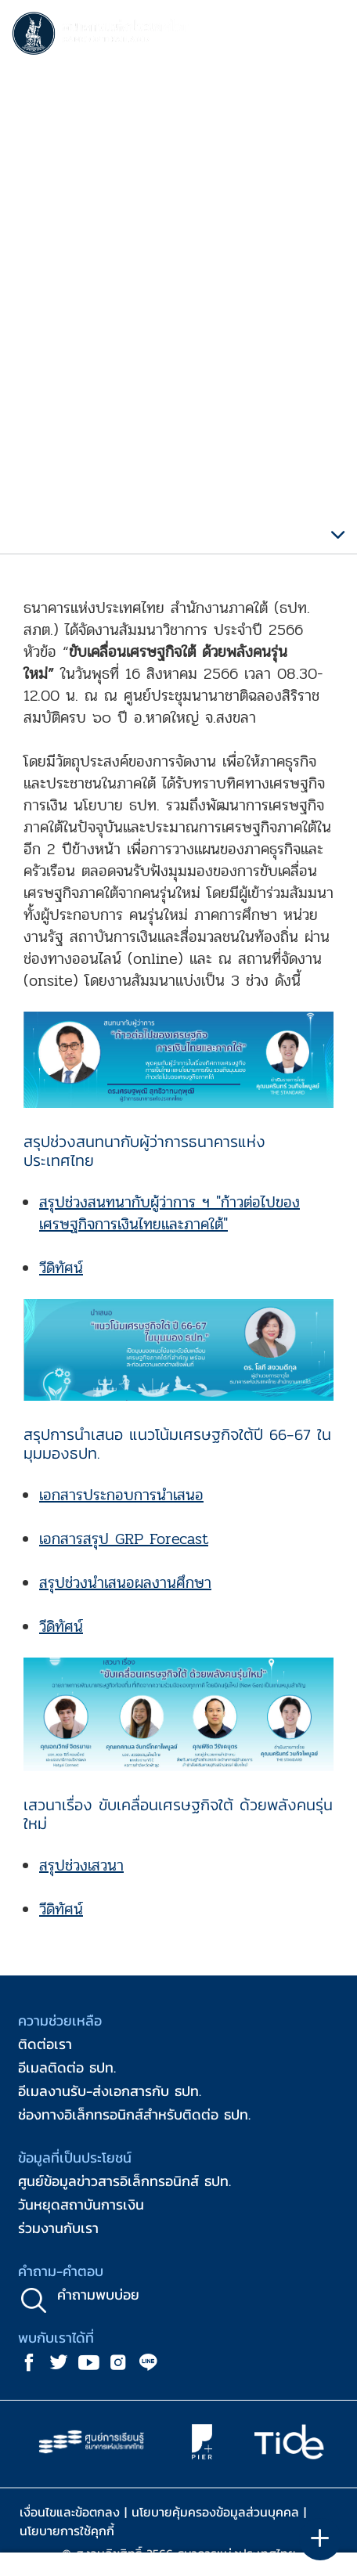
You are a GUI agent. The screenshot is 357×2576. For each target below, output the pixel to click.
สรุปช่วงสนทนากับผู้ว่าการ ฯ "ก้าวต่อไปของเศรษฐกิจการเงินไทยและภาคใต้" (169, 1213)
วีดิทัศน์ (61, 1268)
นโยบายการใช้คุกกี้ (67, 2530)
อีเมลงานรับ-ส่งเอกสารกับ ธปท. (109, 2091)
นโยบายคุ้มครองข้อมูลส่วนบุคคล (215, 2511)
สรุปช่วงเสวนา (81, 1865)
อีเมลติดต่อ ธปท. (67, 2067)
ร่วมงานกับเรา (58, 2228)
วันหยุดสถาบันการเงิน (81, 2204)
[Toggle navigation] (329, 36)
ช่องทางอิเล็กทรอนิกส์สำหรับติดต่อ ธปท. (134, 2114)
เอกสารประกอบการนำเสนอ (121, 1495)
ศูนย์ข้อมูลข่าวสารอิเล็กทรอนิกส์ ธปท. (124, 2181)
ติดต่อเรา (45, 2044)
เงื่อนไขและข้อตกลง (70, 2511)
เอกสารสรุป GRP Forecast (123, 1539)
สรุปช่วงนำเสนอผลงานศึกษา (125, 1583)
